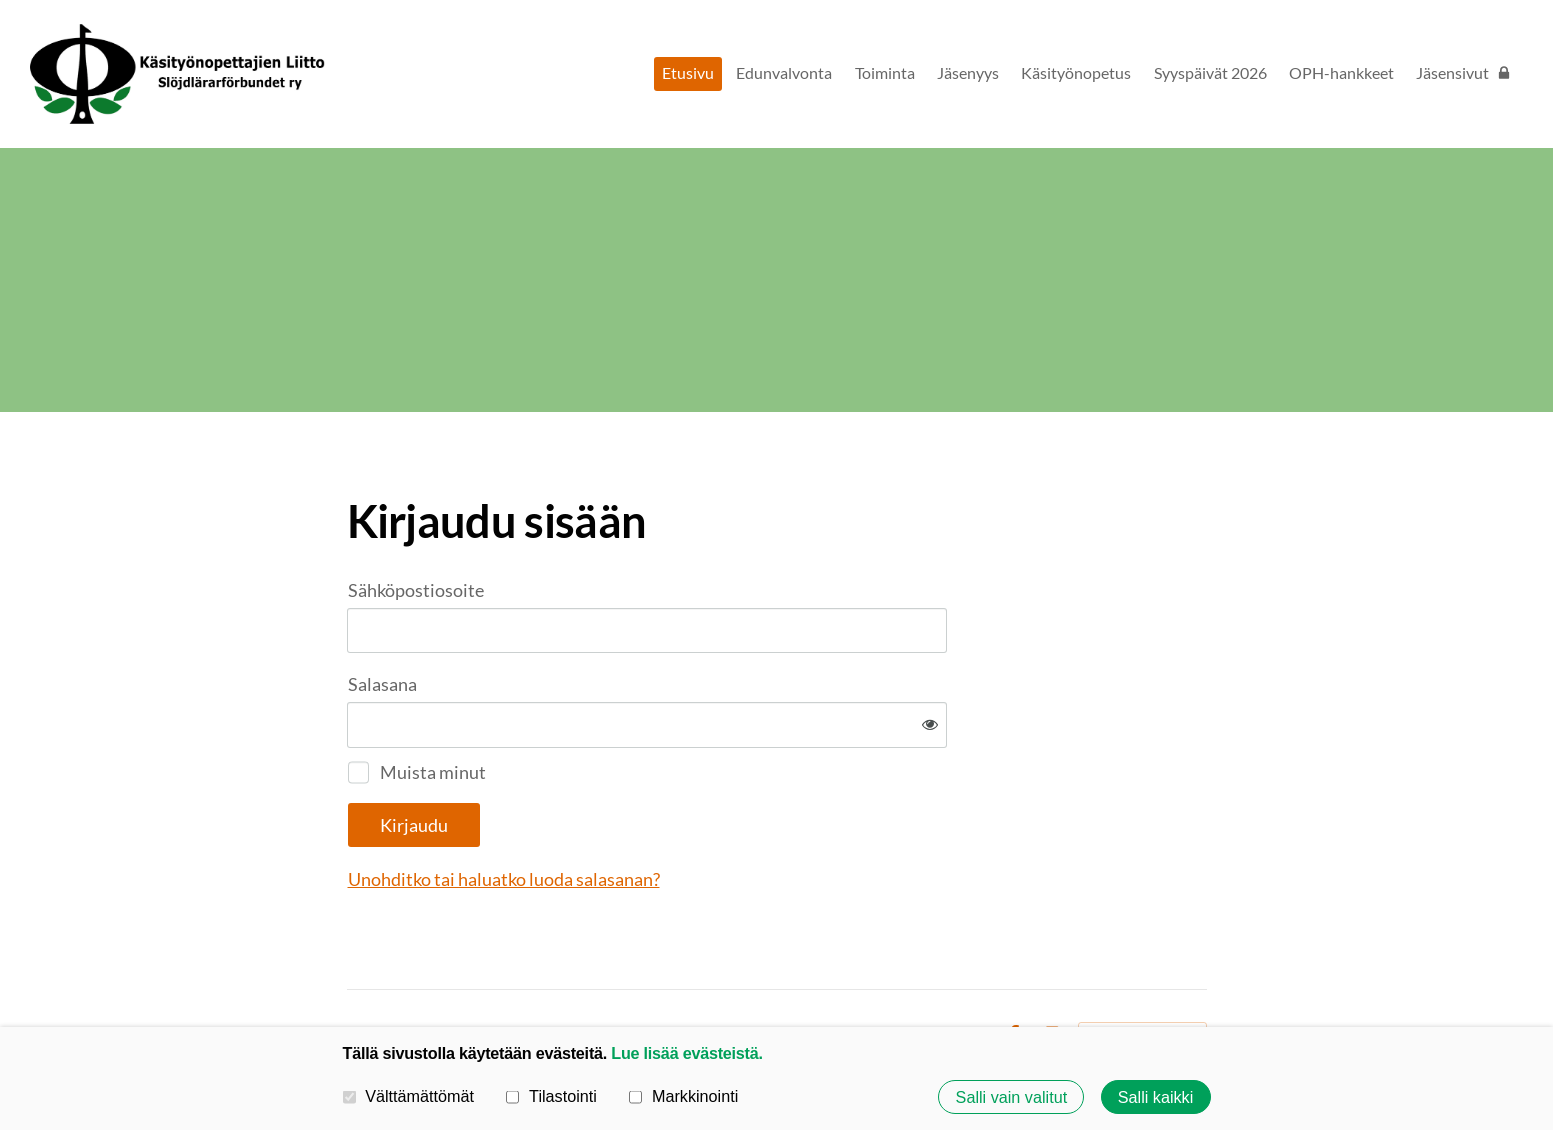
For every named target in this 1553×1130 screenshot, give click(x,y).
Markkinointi (683, 1096)
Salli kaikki (1156, 1097)
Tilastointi (551, 1096)
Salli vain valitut (1012, 1097)
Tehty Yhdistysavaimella (1142, 970)
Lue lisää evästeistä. (686, 1053)
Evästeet (958, 970)
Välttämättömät (409, 1096)
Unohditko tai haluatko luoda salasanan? (720, 813)
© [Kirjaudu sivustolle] (355, 969)
